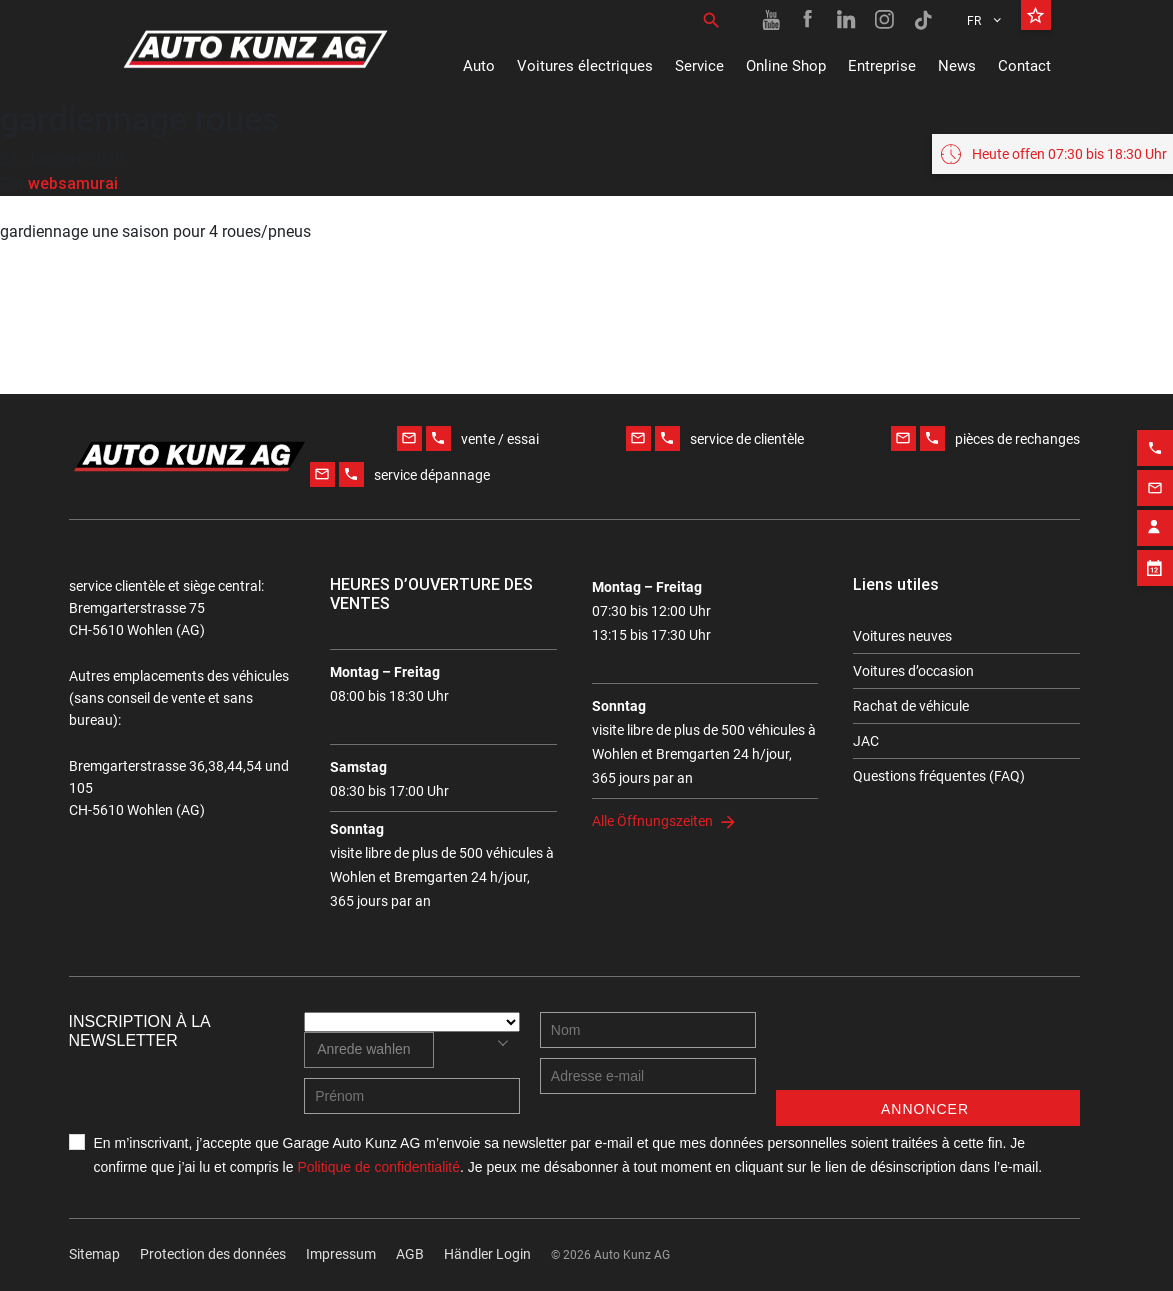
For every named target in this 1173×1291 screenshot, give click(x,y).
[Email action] (1155, 480)
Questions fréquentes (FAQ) (939, 776)
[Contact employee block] (1155, 520)
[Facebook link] (809, 20)
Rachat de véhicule (911, 706)
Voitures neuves (902, 636)
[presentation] (928, 1051)
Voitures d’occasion (913, 671)
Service (699, 66)
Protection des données (213, 1254)
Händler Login (487, 1254)
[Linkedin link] (847, 20)
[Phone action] (1155, 440)
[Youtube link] (771, 20)
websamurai (73, 183)
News (957, 66)
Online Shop (786, 66)
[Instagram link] (885, 20)
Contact (1024, 66)
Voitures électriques (585, 66)
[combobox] (368, 1050)
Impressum (341, 1254)
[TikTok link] (923, 20)
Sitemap (94, 1254)
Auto (479, 66)
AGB (410, 1254)
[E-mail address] (648, 1076)
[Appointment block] (1155, 560)
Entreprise (882, 66)
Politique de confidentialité (378, 1167)
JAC (866, 741)
